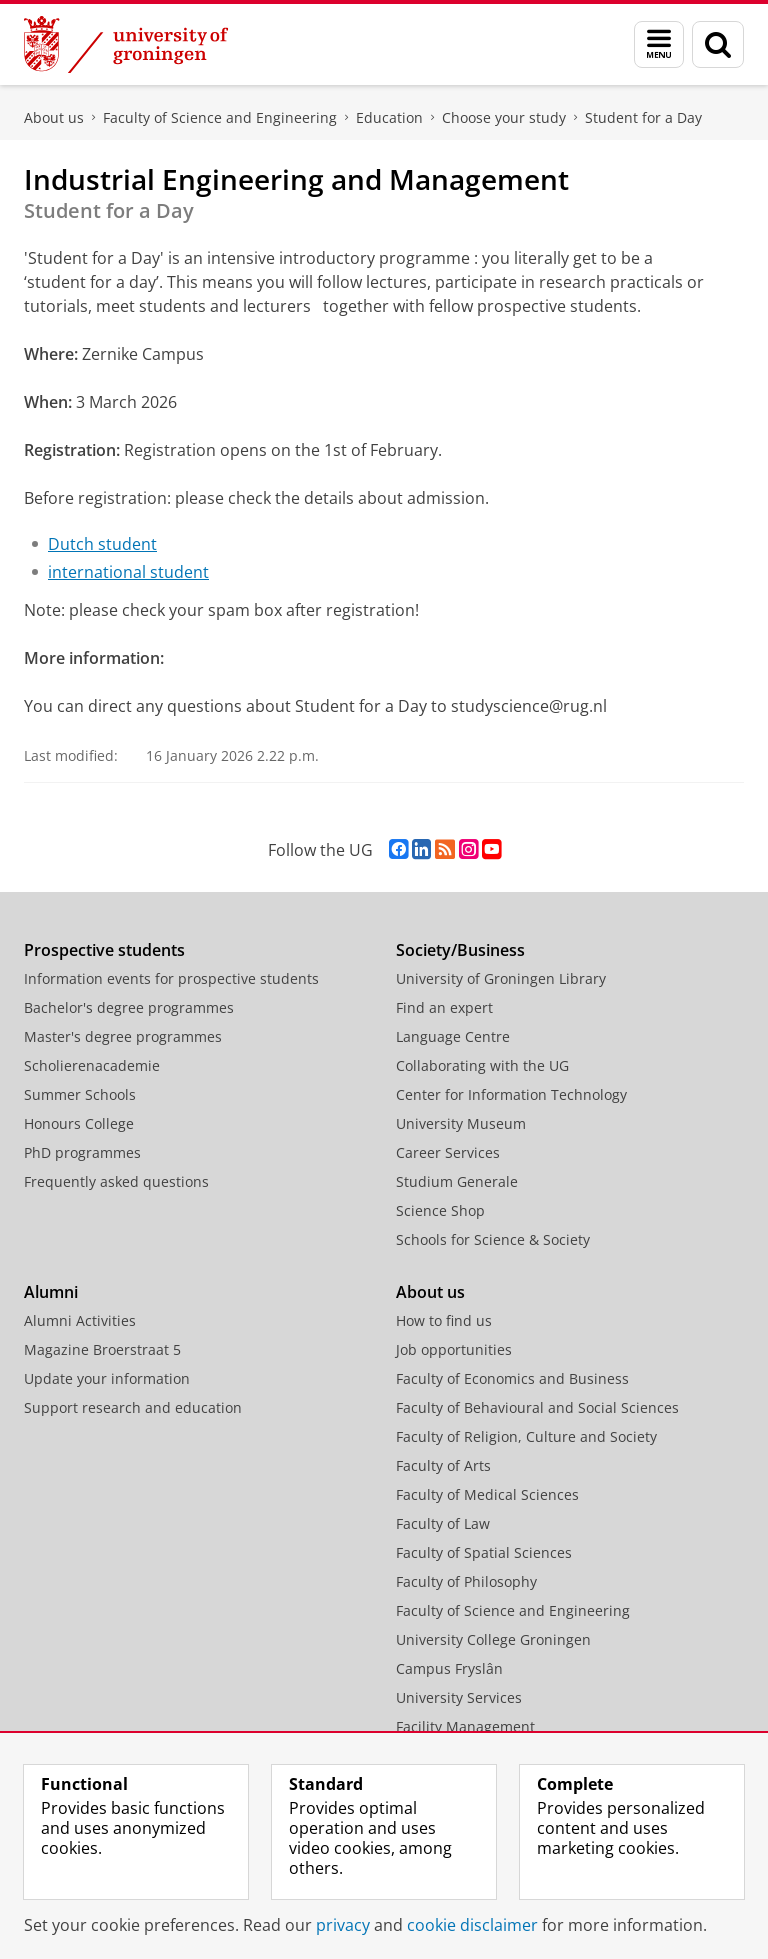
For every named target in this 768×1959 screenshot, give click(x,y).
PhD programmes (82, 1152)
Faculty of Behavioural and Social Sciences (537, 1407)
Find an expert (444, 1007)
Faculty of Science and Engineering (220, 117)
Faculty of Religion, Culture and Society (526, 1436)
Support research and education (133, 1407)
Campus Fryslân (449, 1668)
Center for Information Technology (511, 1094)
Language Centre (453, 1036)
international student (128, 572)
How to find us (444, 1320)
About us (54, 117)
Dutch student (102, 544)
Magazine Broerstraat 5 (102, 1349)
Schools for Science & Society (493, 1239)
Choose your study (504, 117)
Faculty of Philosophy (466, 1581)
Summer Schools (80, 1094)
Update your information (107, 1378)
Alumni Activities (80, 1320)
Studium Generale (457, 1181)
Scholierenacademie (92, 1065)
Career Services (448, 1152)
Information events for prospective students (171, 978)
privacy (343, 1925)
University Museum (461, 1123)
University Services (459, 1697)
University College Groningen (493, 1639)
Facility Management (465, 1726)
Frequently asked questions (116, 1181)
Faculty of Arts (443, 1465)
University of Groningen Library (501, 978)
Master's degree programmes (123, 1036)
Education (389, 117)
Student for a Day (643, 117)
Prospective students (104, 950)
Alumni (51, 1292)
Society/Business (460, 950)
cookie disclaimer (472, 1925)
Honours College (79, 1123)
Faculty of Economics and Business (512, 1378)
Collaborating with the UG (482, 1065)
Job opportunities (454, 1349)
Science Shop (440, 1210)
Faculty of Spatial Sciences (484, 1552)
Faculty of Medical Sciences (487, 1494)
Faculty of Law (443, 1523)
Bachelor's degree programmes (129, 1007)
